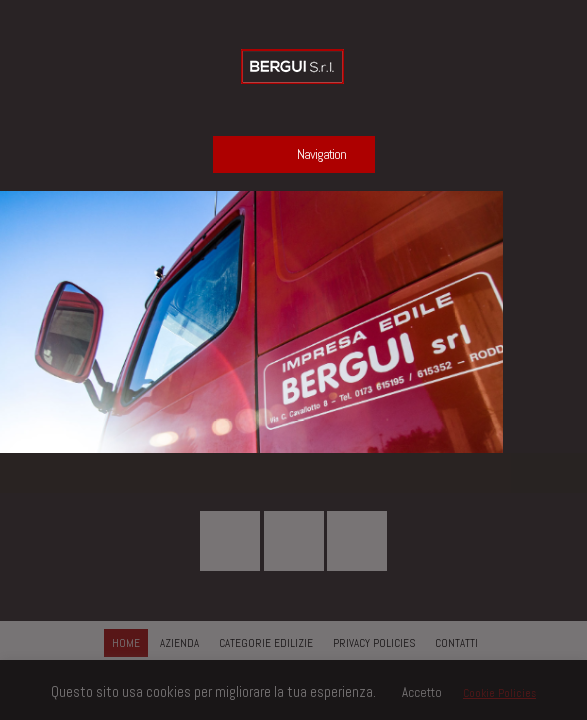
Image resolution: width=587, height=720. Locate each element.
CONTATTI (456, 643)
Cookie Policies (499, 693)
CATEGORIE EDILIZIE (266, 643)
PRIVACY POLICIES (374, 643)
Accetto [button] (422, 692)
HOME (126, 643)
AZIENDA (179, 643)
